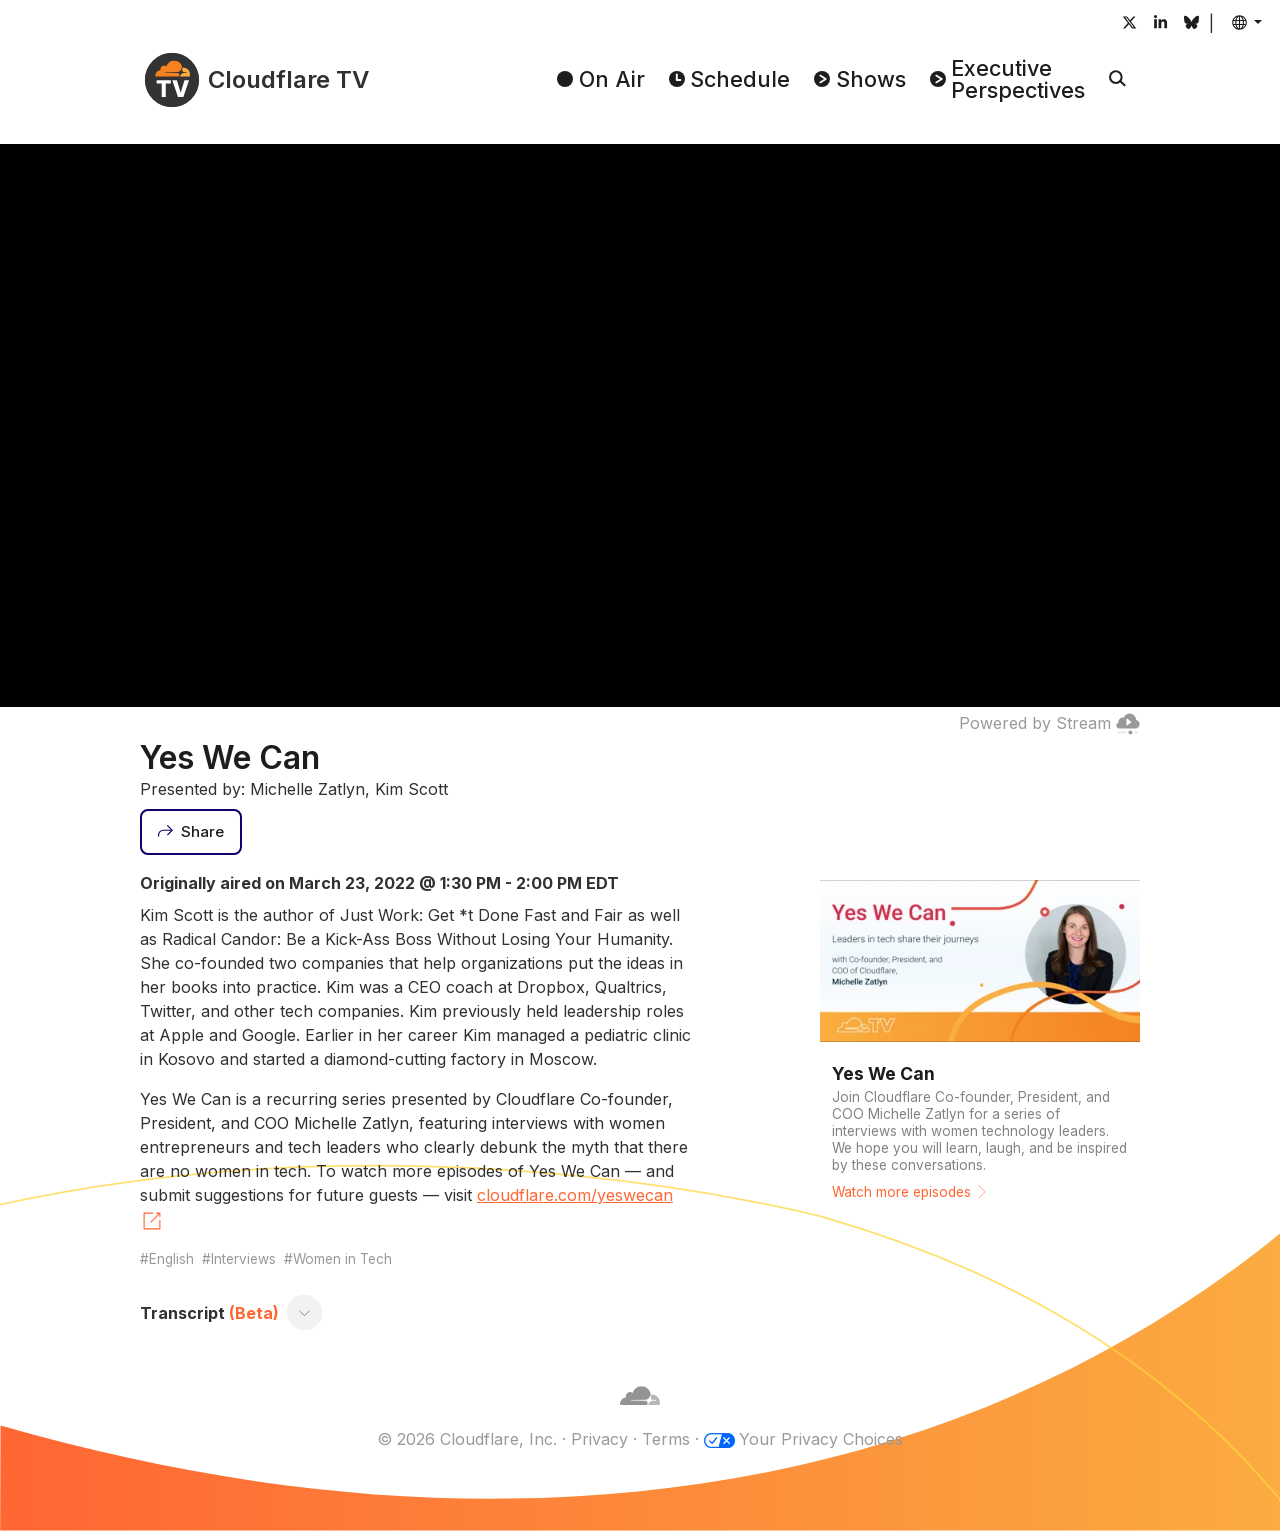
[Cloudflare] (640, 1415)
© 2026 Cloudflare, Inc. (467, 1439)
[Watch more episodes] (980, 1042)
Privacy (599, 1439)
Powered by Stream (1049, 723)
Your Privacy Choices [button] (821, 1439)
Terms (666, 1439)
